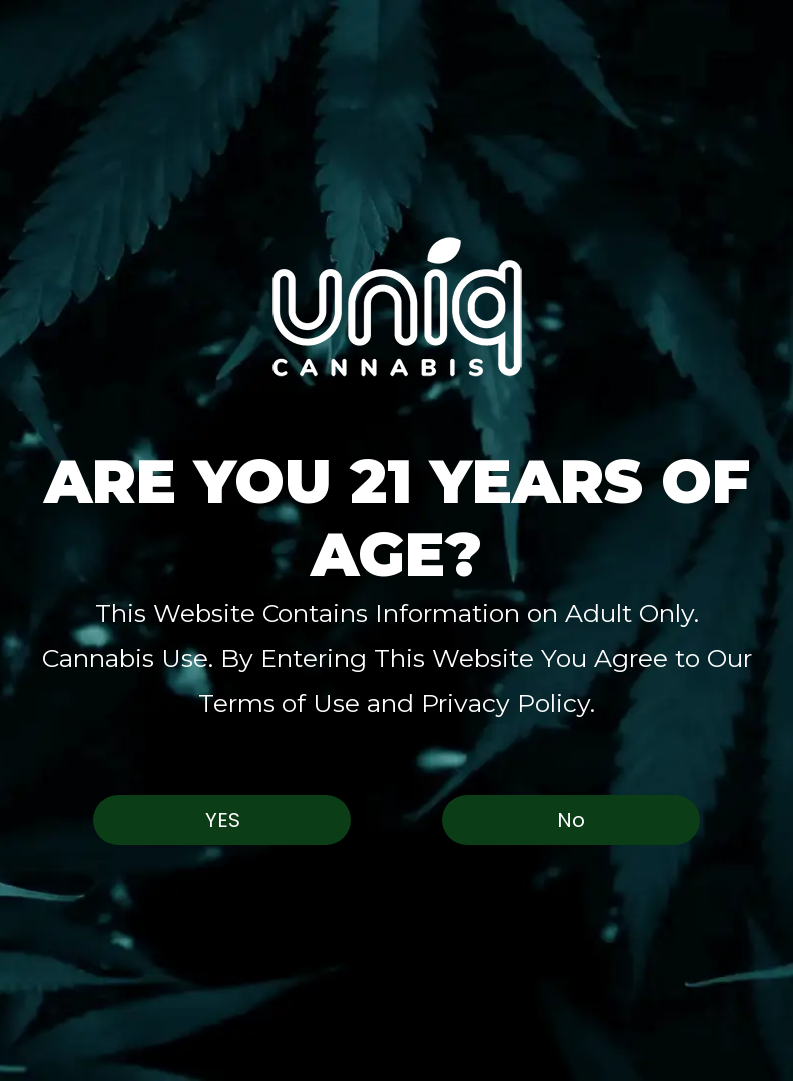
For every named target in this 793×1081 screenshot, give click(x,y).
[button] (396, 306)
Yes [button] (222, 820)
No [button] (571, 820)
